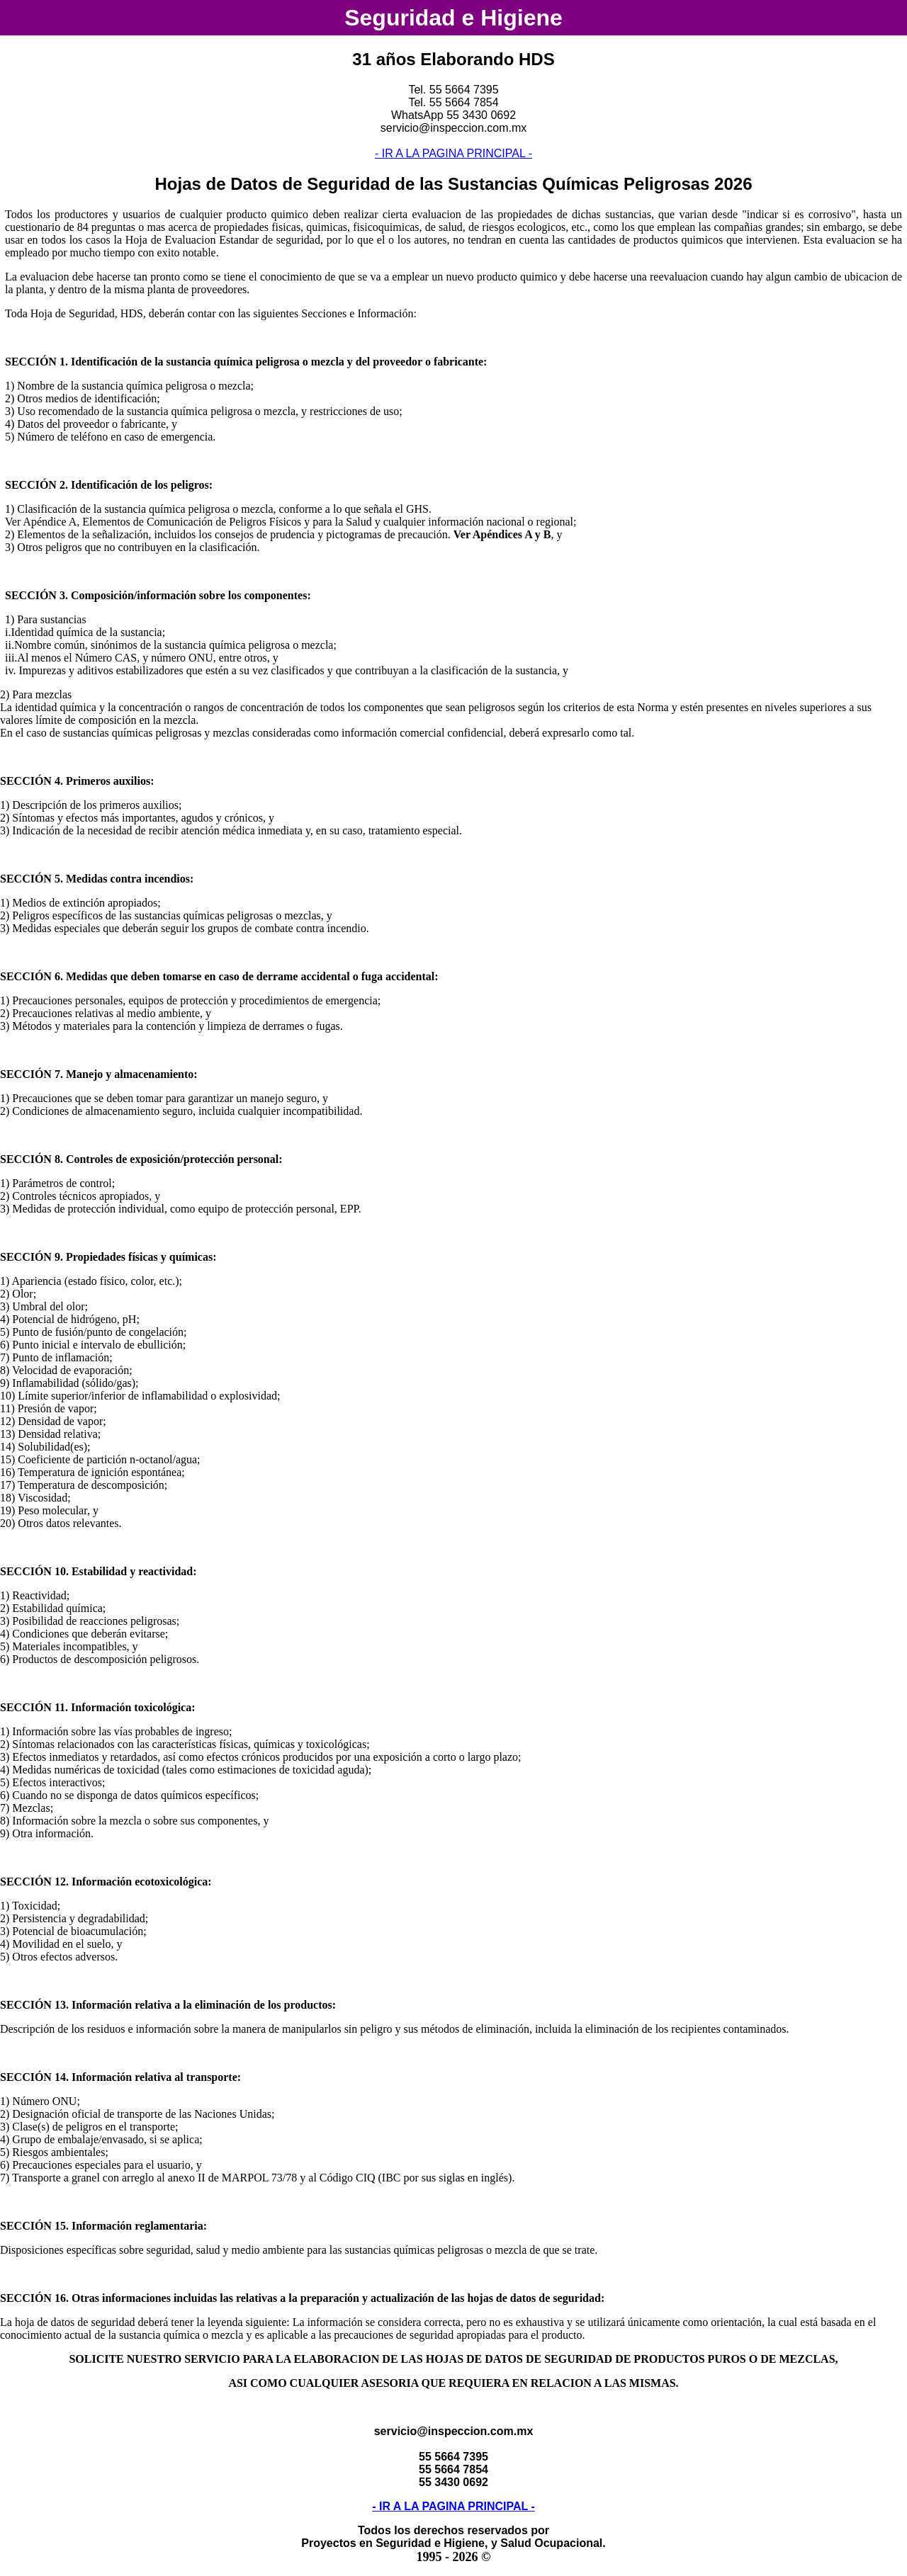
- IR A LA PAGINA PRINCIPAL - (453, 153)
